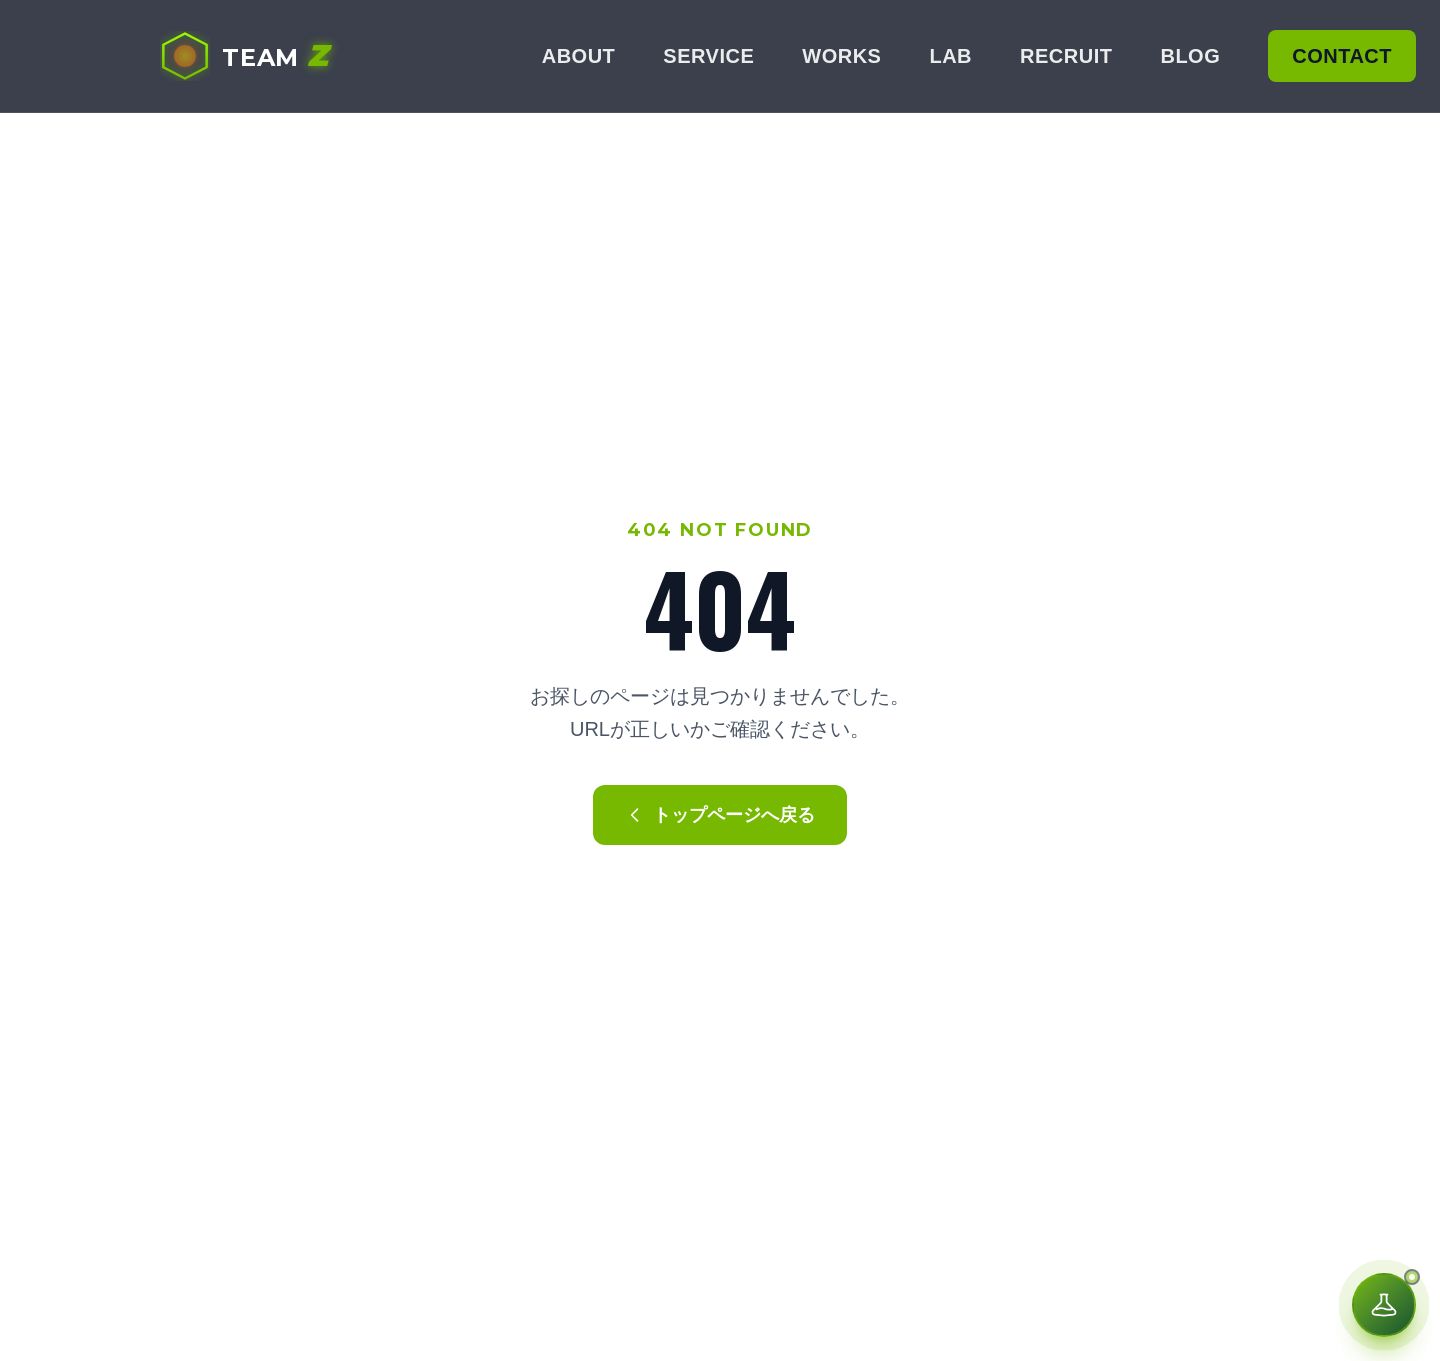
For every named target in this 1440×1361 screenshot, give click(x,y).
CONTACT (1342, 56)
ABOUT (579, 56)
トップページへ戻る (720, 815)
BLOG (1190, 56)
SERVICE (708, 56)
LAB (950, 56)
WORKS (841, 56)
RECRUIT (1066, 56)
